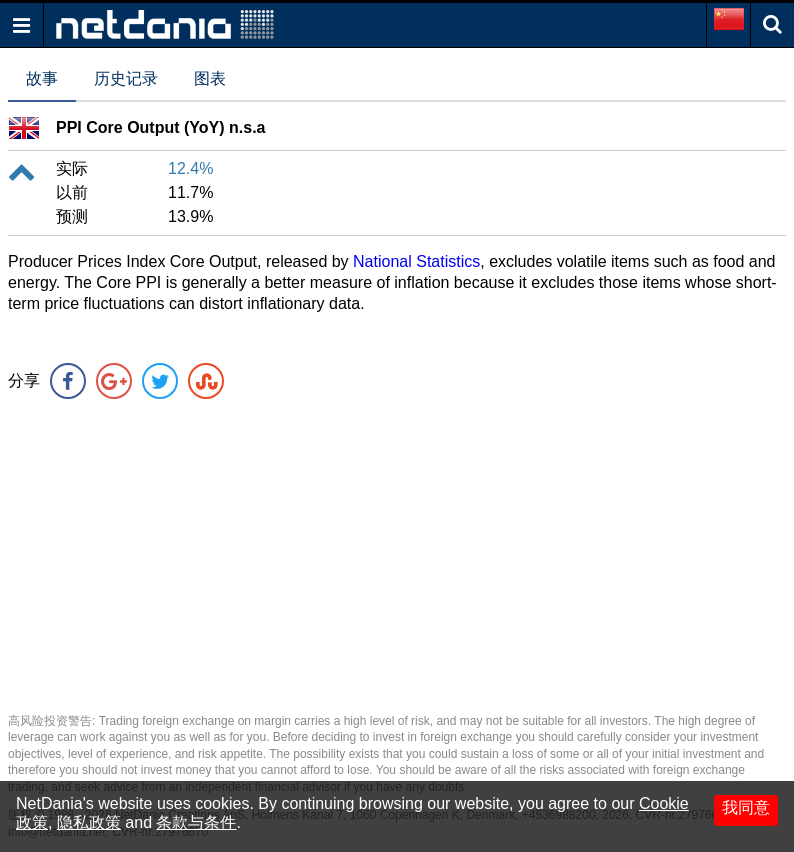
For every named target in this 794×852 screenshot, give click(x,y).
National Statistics (416, 261)
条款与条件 (196, 822)
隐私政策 (89, 822)
